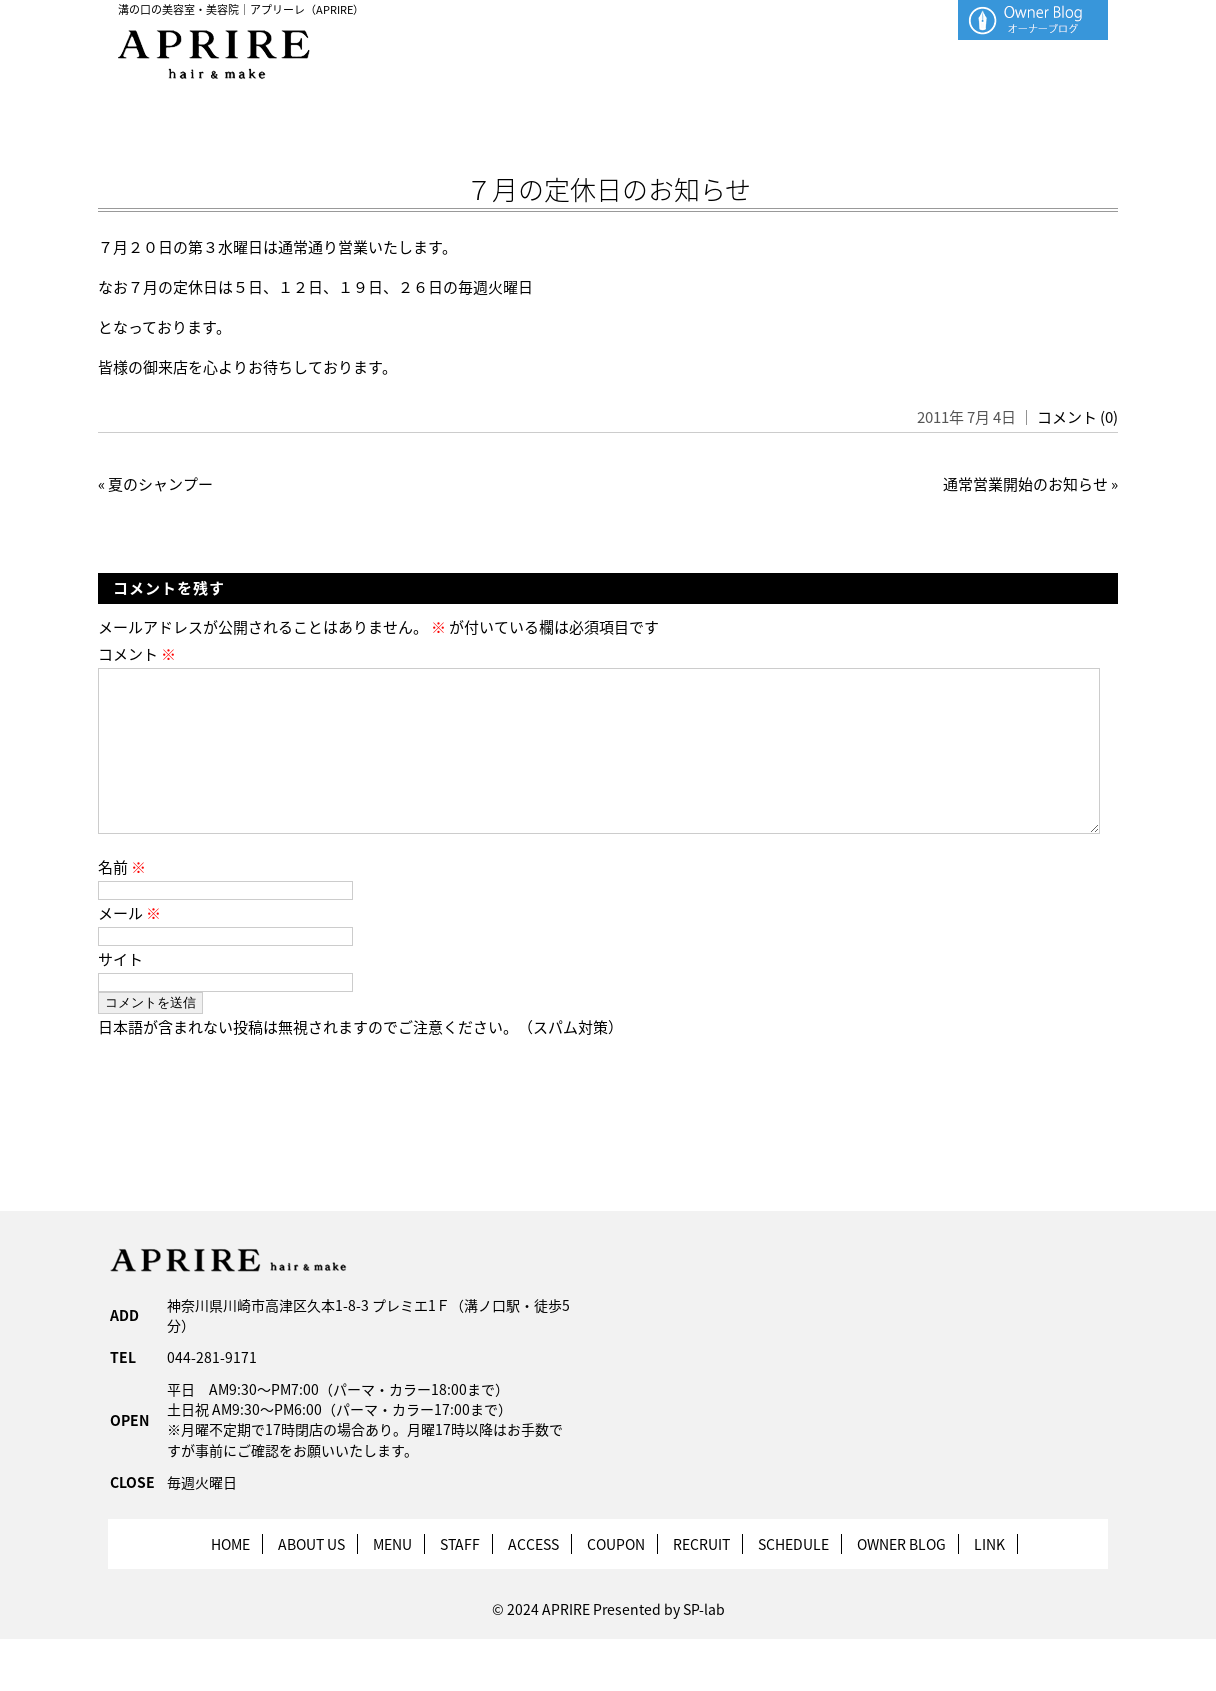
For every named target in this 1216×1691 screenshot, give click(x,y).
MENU (392, 1576)
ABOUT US (311, 1576)
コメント (137, 654)
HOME (230, 1576)
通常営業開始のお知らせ (1025, 484)
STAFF (460, 1576)
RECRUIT (701, 1576)
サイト (120, 991)
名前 (122, 899)
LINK (989, 1576)
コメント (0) (1077, 417)
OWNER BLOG (901, 1576)
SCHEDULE (793, 1576)
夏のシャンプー (160, 484)
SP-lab (704, 1641)
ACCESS (533, 1576)
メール (129, 945)
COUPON (616, 1576)
